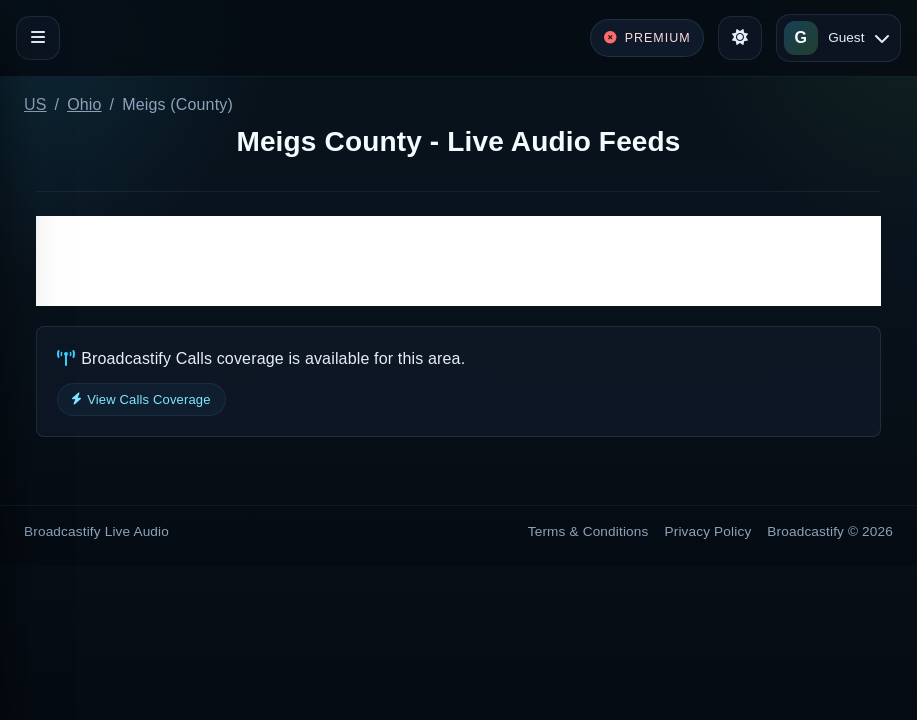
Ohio (84, 104)
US (35, 104)
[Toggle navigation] (38, 38)
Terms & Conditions (588, 531)
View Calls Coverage (141, 399)
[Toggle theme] (740, 38)
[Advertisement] (458, 261)
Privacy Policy (708, 531)
